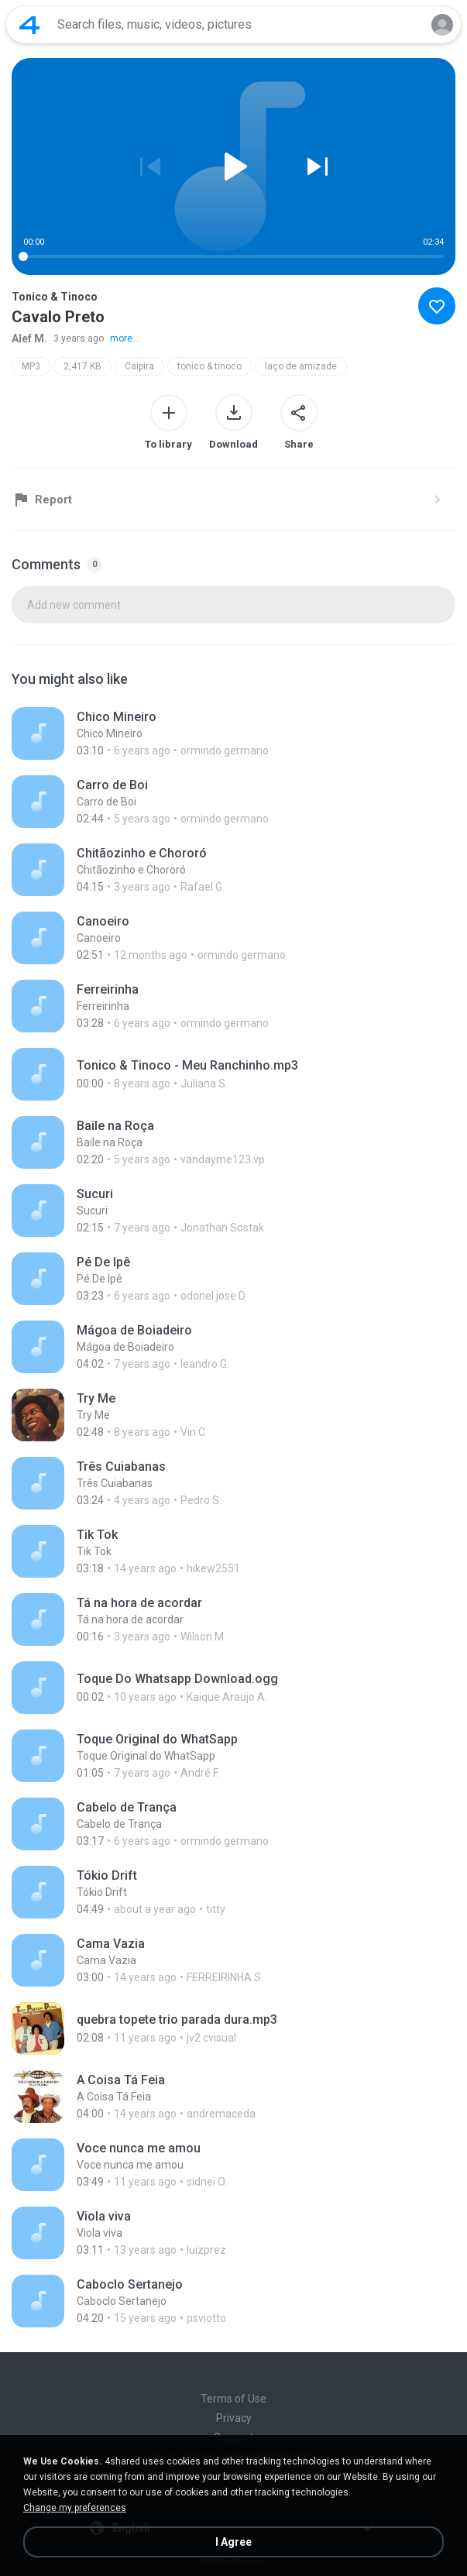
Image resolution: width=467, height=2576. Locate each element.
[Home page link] (29, 25)
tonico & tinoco (209, 366)
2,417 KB (82, 366)
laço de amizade (301, 366)
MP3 (31, 366)
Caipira (139, 366)
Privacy (234, 2418)
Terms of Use (233, 2398)
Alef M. (29, 338)
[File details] (180, 733)
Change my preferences (74, 2507)
